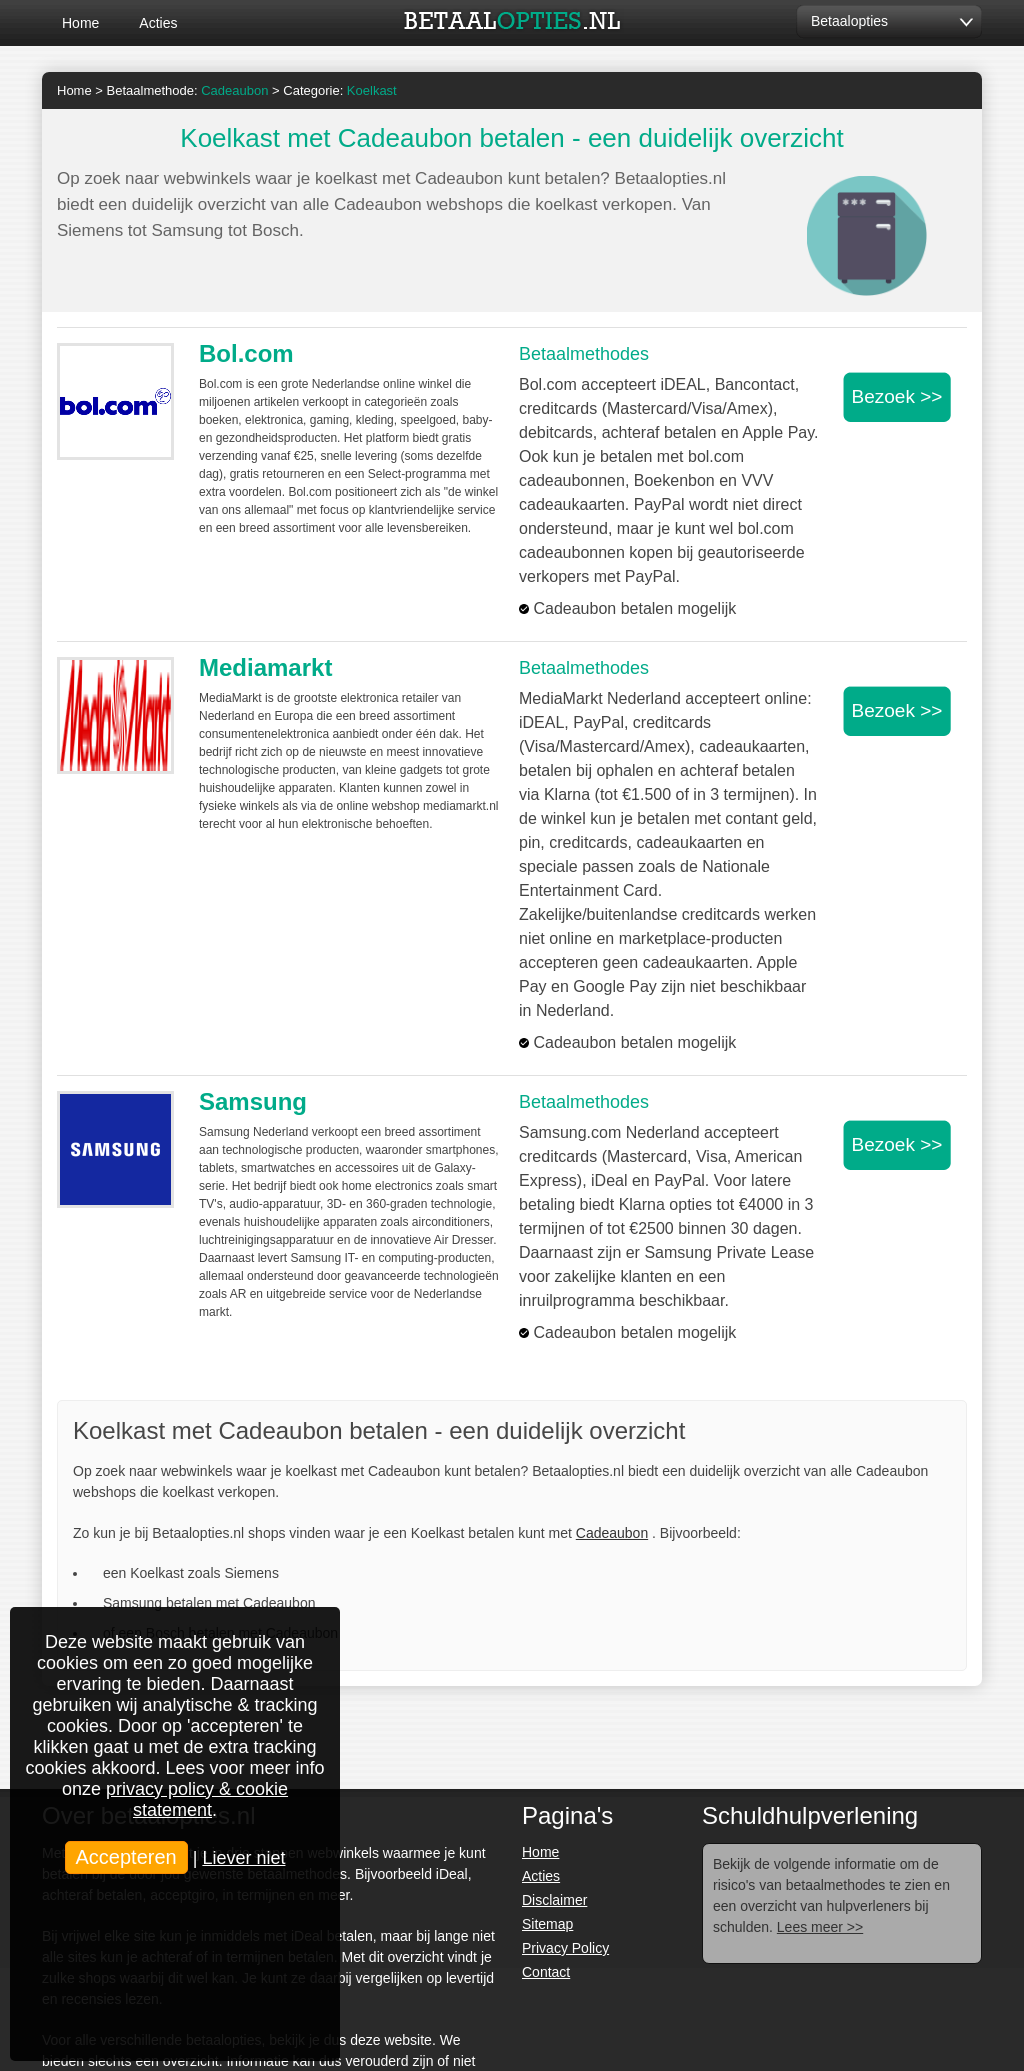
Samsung (253, 1101)
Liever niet (243, 1858)
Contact (546, 1972)
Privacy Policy (565, 1948)
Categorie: (339, 90)
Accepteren (126, 1857)
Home (80, 23)
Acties (158, 23)
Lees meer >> (820, 1927)
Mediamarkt (265, 667)
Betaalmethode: (188, 90)
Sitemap (547, 1924)
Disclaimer (554, 1900)
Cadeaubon (612, 1533)
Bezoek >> (897, 396)
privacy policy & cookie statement (197, 1799)
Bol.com (246, 353)
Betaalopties (849, 21)
